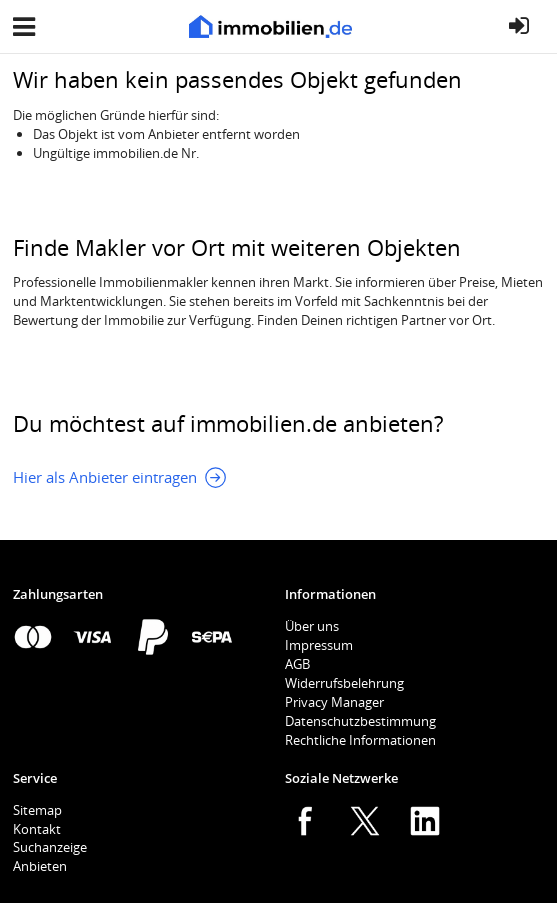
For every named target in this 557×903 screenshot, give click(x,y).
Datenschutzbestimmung (360, 721)
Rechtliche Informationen (360, 740)
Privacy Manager (334, 702)
